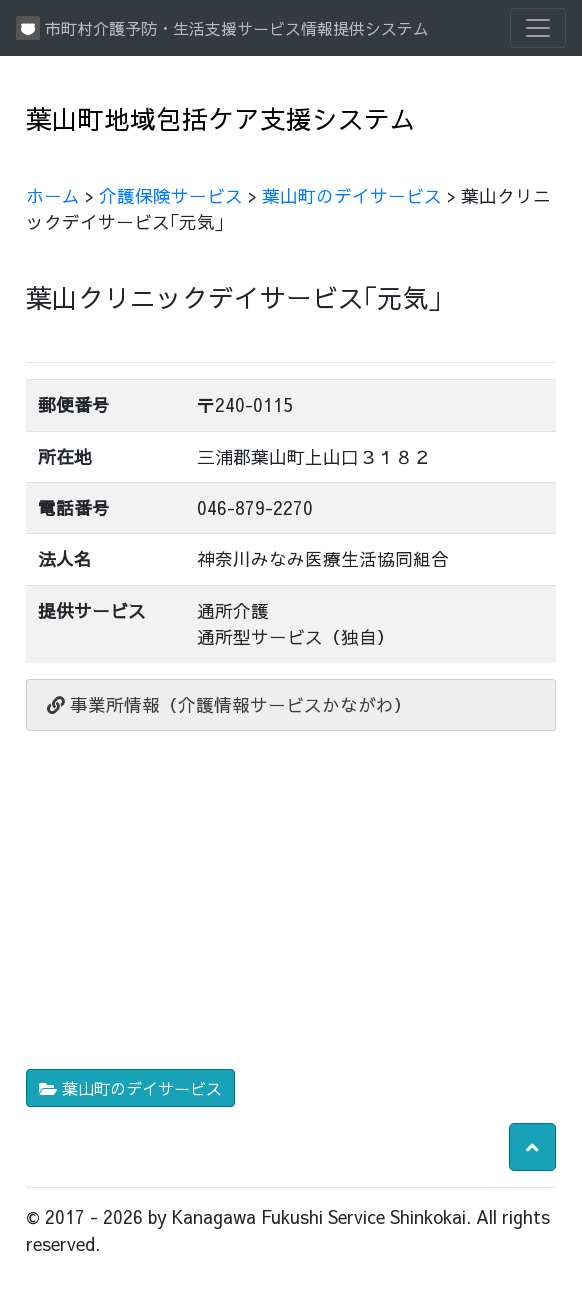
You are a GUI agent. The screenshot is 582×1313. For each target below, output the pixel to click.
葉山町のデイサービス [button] (130, 1088)
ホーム (53, 195)
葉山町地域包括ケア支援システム (221, 118)
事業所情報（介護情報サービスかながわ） (229, 704)
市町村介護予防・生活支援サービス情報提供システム (222, 28)
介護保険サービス (171, 195)
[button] (532, 1147)
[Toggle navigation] (538, 28)
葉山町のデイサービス (352, 195)
